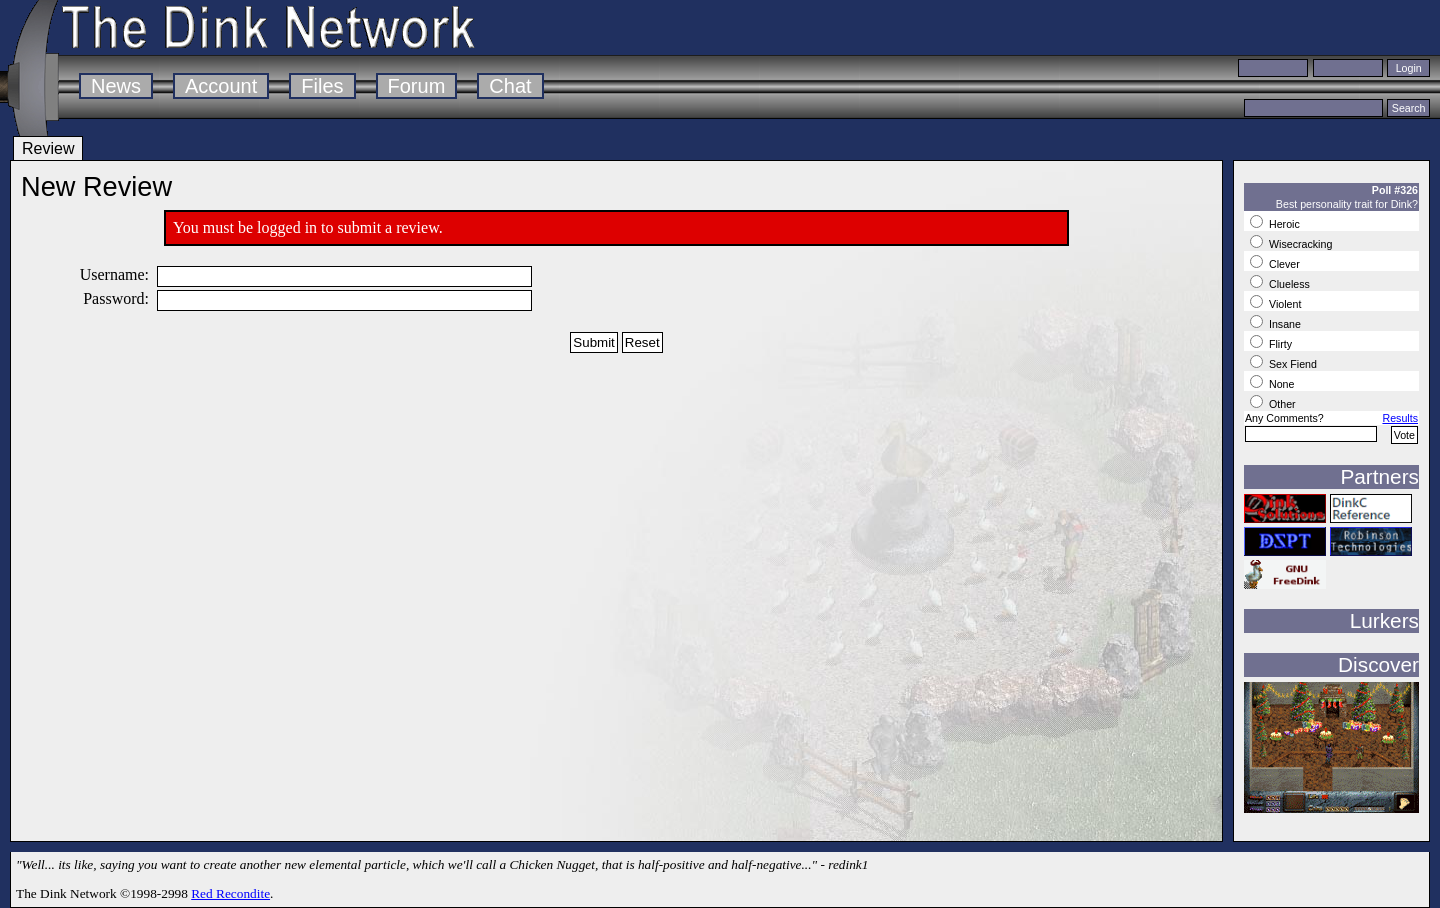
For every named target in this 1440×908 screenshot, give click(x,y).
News (116, 86)
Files (322, 86)
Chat (510, 86)
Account (221, 86)
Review (48, 148)
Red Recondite (230, 893)
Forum (417, 86)
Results (1400, 418)
